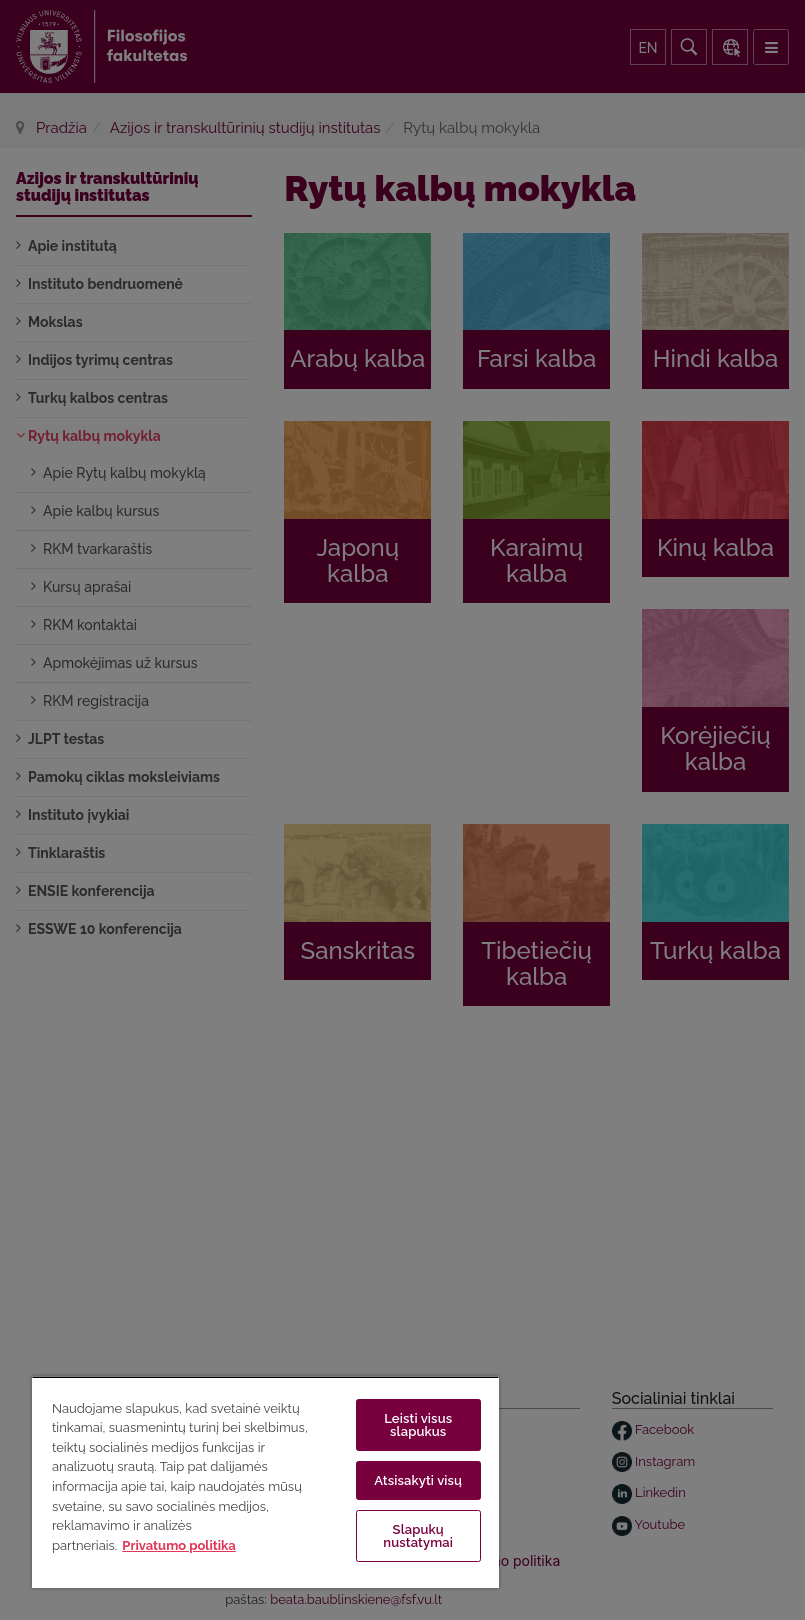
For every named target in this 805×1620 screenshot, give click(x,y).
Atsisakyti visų (418, 1480)
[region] (265, 1482)
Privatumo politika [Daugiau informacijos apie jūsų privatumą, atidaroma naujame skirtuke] (178, 1545)
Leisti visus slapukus (418, 1425)
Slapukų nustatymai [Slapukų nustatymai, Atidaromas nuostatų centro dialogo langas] (418, 1536)
